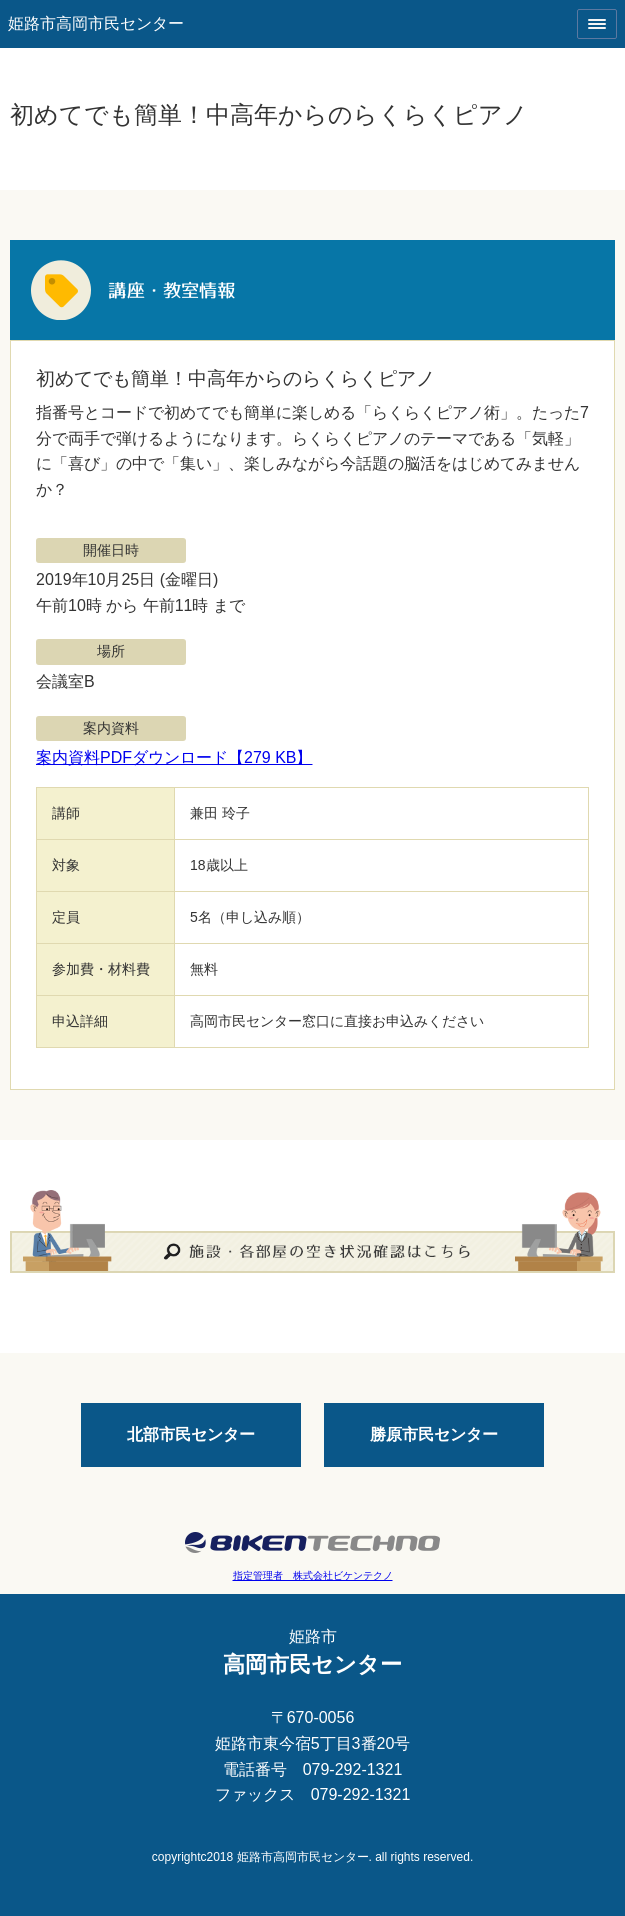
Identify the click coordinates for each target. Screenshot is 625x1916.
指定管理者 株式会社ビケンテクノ (313, 1575)
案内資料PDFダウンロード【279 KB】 (174, 757)
